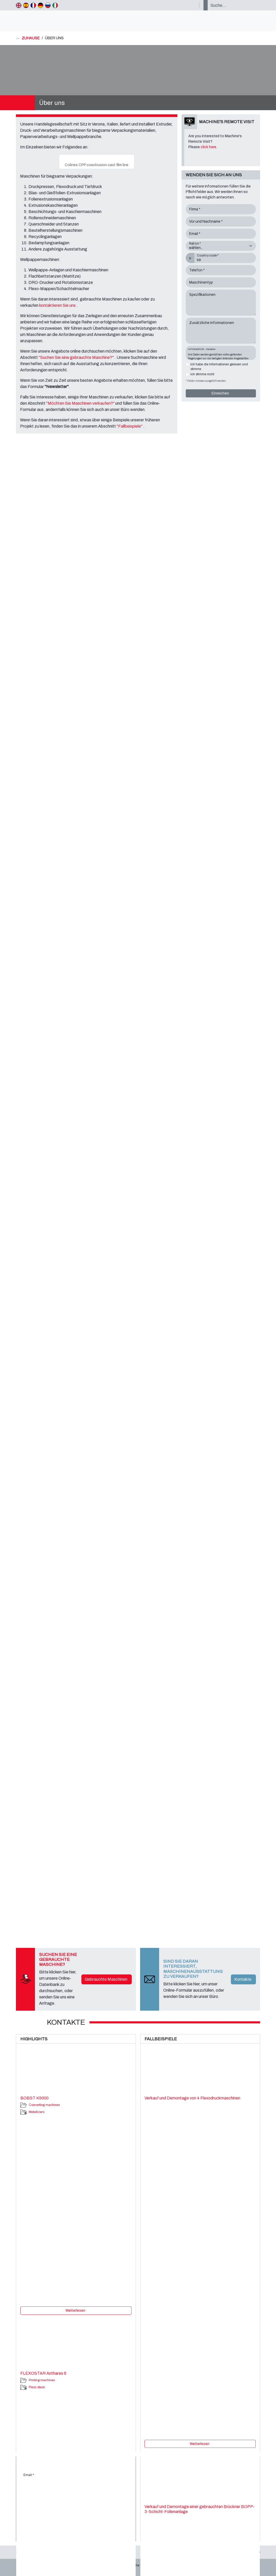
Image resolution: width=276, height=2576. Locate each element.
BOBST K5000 (34, 2098)
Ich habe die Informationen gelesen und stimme (219, 366)
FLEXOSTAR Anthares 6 (43, 2373)
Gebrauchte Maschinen (106, 1979)
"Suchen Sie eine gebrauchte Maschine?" (77, 357)
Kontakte (242, 1979)
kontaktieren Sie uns (57, 305)
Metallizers (36, 2112)
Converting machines (44, 2105)
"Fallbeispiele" (130, 426)
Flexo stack (37, 2387)
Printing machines (42, 2380)
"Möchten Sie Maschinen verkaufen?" (80, 403)
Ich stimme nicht (202, 374)
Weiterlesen (75, 2310)
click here (208, 147)
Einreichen (220, 393)
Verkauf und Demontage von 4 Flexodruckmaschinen (192, 2098)
